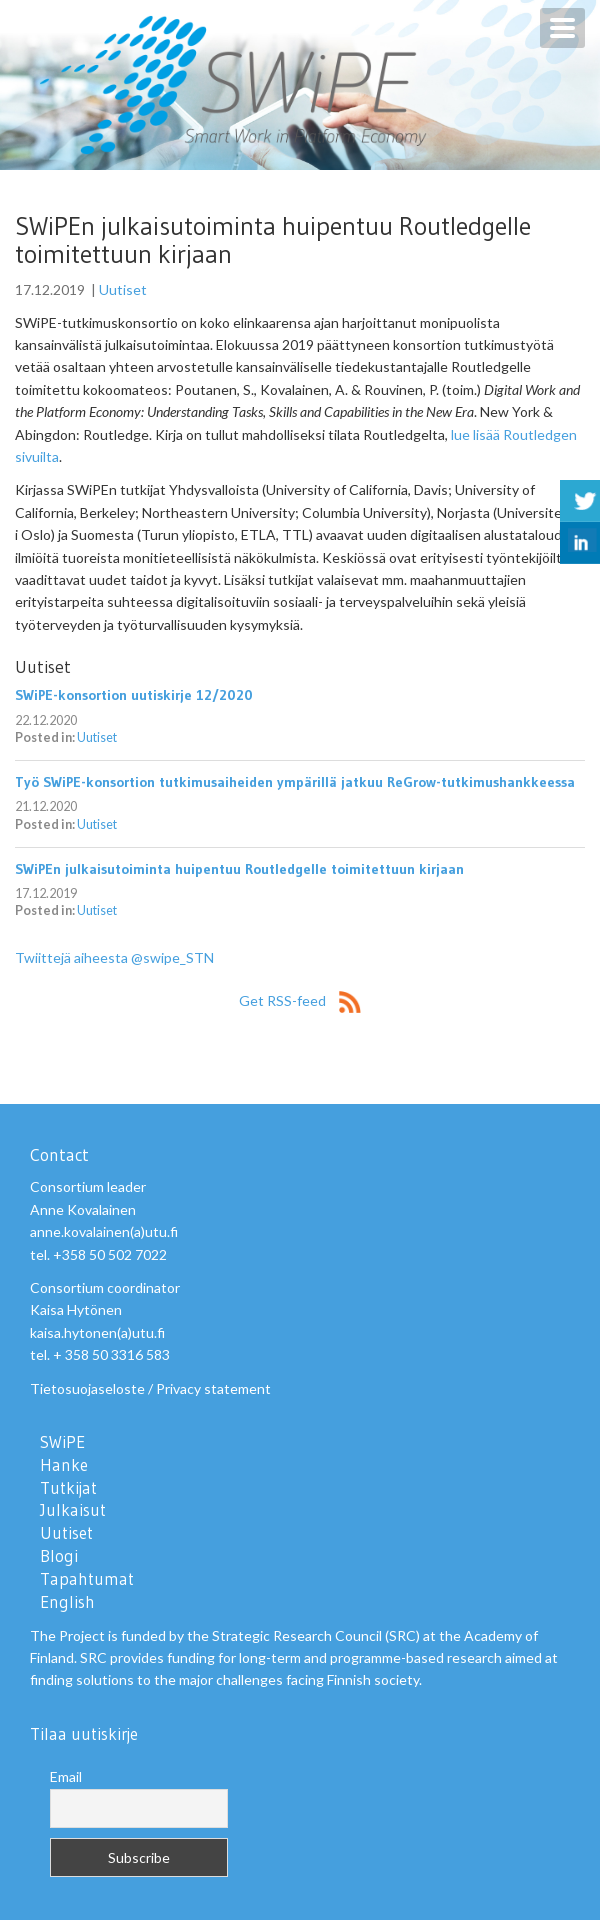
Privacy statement (213, 1388)
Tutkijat (68, 1488)
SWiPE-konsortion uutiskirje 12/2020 (134, 695)
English (67, 1602)
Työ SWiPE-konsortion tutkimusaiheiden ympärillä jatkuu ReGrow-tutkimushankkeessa (295, 782)
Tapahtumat (87, 1579)
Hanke (64, 1465)
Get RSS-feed (300, 1000)
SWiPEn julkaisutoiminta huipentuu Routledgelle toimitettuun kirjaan (239, 869)
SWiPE (62, 1442)
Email (66, 1776)
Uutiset (123, 289)
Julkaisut (73, 1510)
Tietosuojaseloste (87, 1388)
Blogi (59, 1556)
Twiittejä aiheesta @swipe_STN (114, 957)
